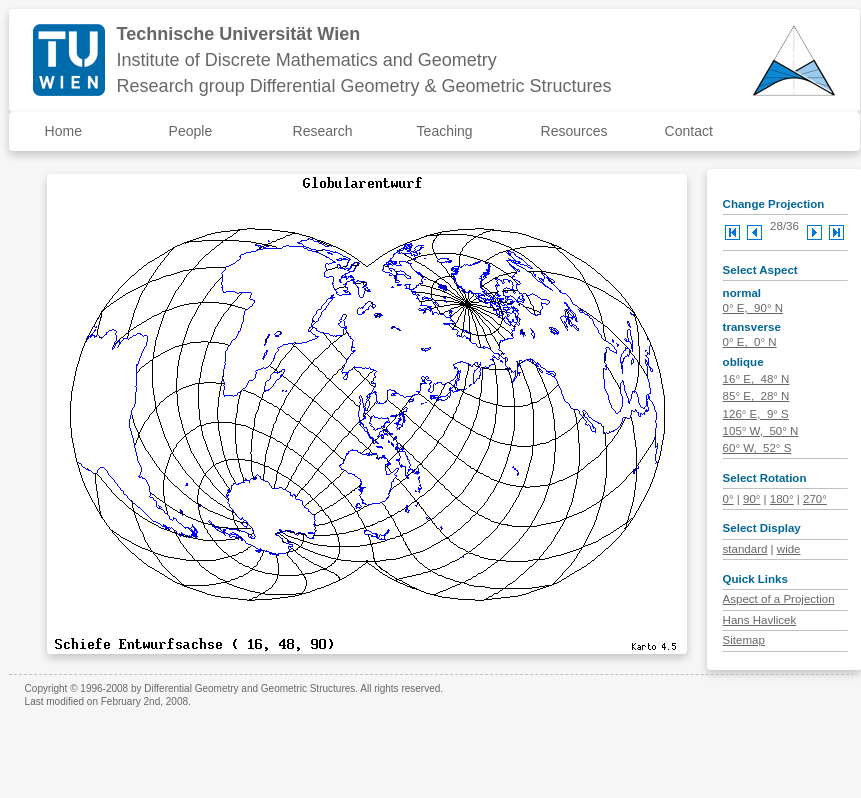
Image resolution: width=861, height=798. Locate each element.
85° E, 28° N (756, 396)
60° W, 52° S (757, 448)
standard (745, 549)
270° (815, 499)
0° (728, 499)
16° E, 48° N (756, 379)
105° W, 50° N (761, 431)
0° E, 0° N (750, 342)
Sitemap (744, 640)
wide (789, 549)
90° (751, 499)
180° (782, 499)
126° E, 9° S (756, 414)
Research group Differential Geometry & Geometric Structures (364, 86)
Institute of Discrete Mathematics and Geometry (307, 60)
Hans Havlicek (760, 620)
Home (63, 131)
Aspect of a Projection (779, 599)
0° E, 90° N (753, 308)
